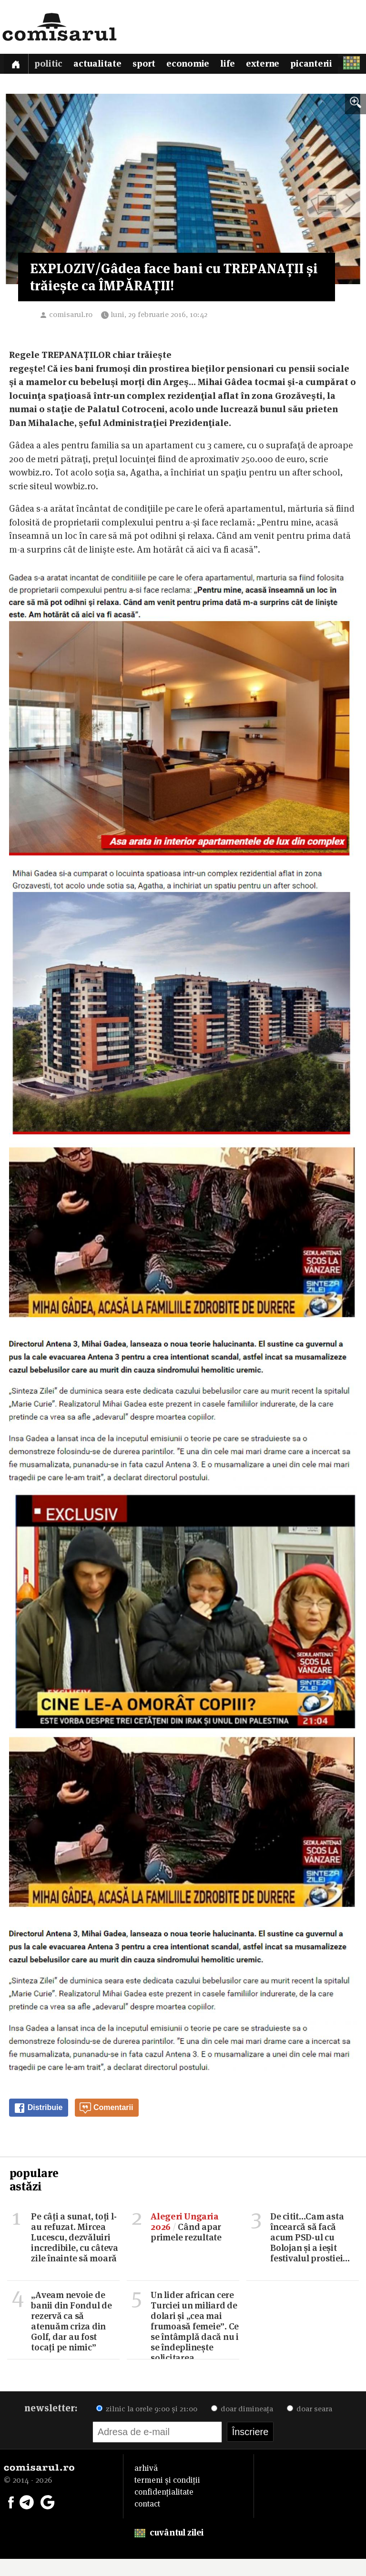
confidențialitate (163, 2509)
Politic (51, 65)
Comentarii (106, 2124)
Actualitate (101, 65)
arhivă (146, 2485)
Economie (195, 65)
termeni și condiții (167, 2497)
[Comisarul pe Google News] (48, 2518)
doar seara (309, 2425)
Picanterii (325, 65)
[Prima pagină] (17, 65)
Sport (150, 65)
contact (147, 2521)
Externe (274, 65)
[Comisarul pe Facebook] (11, 2518)
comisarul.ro (70, 331)
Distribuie (38, 2124)
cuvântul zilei (168, 2550)
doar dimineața (242, 2425)
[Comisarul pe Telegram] (27, 2518)
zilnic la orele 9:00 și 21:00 (146, 2425)
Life (237, 65)
